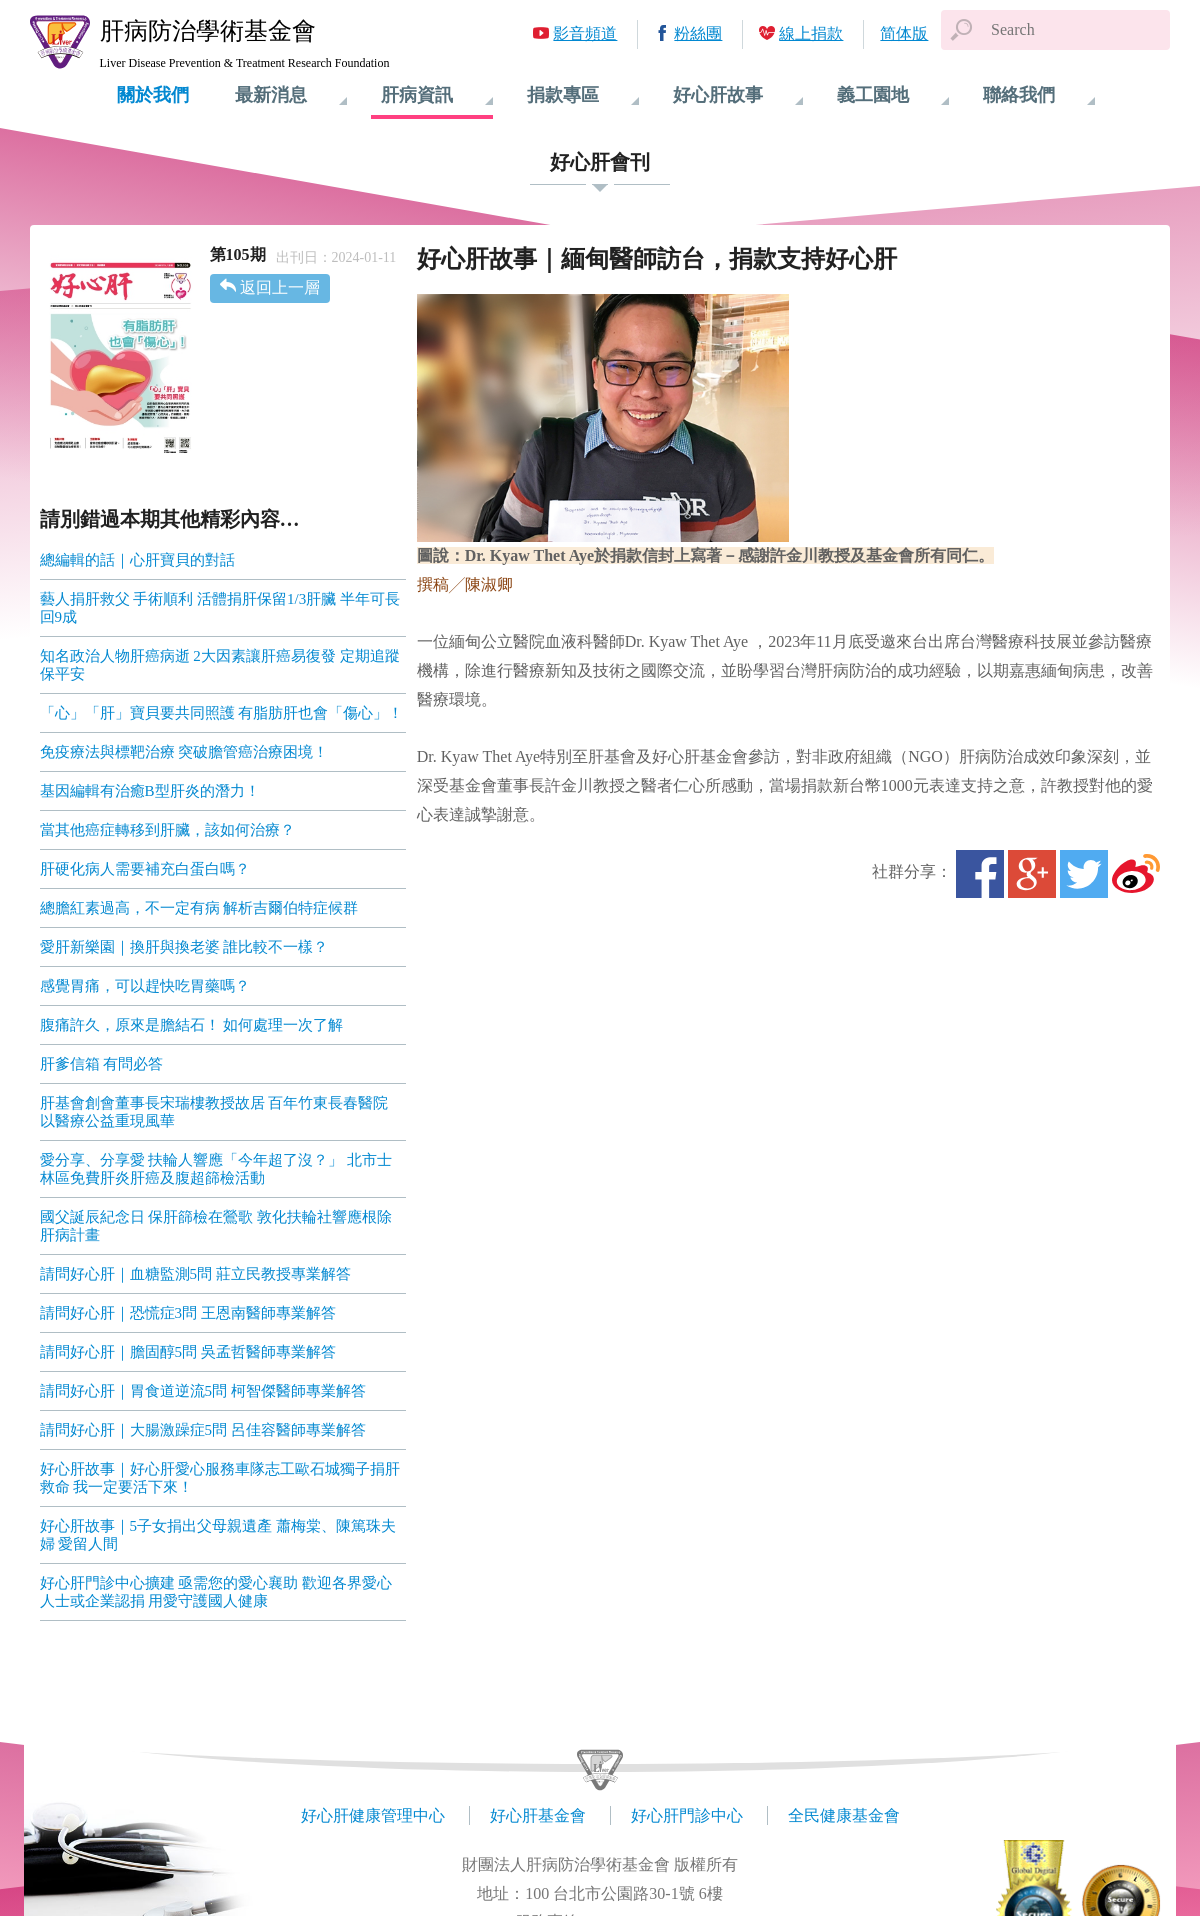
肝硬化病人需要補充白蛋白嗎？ (145, 869)
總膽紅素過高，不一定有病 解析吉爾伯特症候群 (199, 908)
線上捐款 (811, 33)
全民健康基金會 (844, 1815)
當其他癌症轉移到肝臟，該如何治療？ (167, 830)
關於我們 (153, 95)
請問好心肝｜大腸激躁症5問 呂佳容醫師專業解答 (203, 1430)
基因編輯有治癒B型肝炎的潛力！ (150, 791)
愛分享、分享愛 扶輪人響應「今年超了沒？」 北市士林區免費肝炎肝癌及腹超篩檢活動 (216, 1169)
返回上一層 (280, 287)
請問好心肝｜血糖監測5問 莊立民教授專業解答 (195, 1274)
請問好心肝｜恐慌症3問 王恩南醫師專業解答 (188, 1313)
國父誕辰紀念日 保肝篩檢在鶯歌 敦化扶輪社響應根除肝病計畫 (216, 1226)
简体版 (904, 33)
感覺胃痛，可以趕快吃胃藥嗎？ (145, 986)
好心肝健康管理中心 (373, 1815)
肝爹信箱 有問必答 (102, 1064)
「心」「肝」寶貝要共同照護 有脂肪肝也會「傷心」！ (222, 713)
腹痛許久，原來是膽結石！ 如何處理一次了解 (192, 1025)
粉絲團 (698, 33)
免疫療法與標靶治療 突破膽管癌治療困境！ (184, 752)
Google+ (1032, 874)
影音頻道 (585, 33)
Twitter (1084, 874)
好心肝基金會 (538, 1815)
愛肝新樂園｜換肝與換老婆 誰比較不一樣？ (184, 947)
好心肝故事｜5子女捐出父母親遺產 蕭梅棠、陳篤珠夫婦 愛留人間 (218, 1535)
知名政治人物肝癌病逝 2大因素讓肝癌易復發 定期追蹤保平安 (220, 665)
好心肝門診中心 (687, 1815)
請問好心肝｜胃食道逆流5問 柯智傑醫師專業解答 (203, 1391)
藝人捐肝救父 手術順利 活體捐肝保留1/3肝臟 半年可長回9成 (220, 608)
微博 (1136, 874)
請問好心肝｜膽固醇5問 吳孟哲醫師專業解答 (188, 1352)
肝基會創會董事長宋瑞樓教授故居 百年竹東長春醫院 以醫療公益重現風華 (214, 1112)
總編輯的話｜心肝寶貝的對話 (137, 560)
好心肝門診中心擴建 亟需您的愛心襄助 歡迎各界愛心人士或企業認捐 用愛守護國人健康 (216, 1592)
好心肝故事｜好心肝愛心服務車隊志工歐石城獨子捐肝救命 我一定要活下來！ (220, 1478)
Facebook (980, 874)
